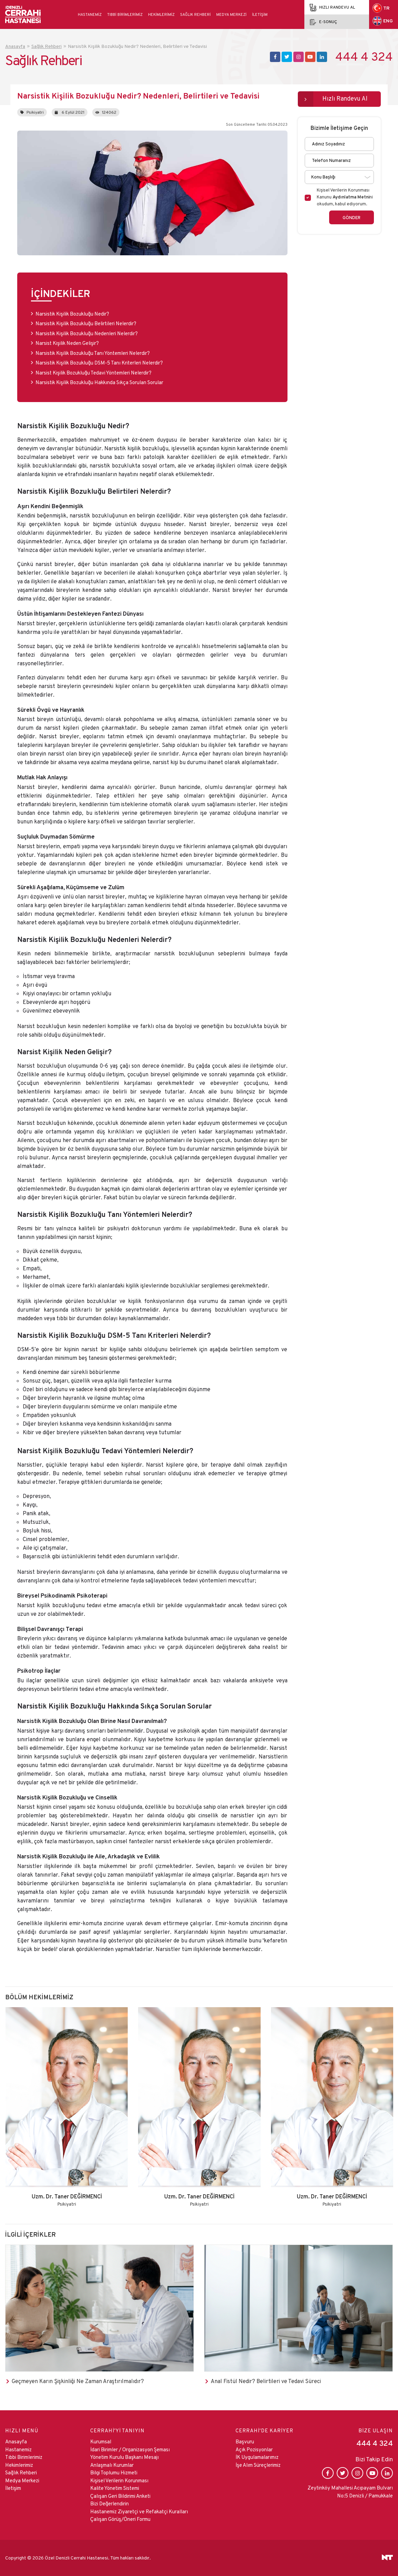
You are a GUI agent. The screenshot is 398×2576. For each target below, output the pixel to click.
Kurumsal (100, 2441)
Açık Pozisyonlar (254, 2449)
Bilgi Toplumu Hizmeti (113, 2472)
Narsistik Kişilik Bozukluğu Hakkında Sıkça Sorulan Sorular (99, 382)
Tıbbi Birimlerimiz (125, 14)
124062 (105, 112)
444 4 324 (364, 56)
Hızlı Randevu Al (344, 98)
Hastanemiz (90, 14)
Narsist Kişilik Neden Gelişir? (67, 343)
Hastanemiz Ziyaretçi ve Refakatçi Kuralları (139, 2511)
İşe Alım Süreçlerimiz (258, 2465)
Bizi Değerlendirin (109, 2503)
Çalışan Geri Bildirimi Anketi (120, 2496)
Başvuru (244, 2441)
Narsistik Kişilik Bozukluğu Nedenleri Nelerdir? (86, 333)
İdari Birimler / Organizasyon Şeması (130, 2449)
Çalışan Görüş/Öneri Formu (120, 2519)
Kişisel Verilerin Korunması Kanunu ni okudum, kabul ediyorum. (345, 197)
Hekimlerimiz (161, 14)
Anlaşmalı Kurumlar (112, 2465)
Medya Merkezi (231, 14)
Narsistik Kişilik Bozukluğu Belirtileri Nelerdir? (85, 323)
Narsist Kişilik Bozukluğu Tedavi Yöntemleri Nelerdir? (93, 372)
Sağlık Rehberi (195, 14)
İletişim (260, 14)
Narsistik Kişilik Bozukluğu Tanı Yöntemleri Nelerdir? (92, 353)
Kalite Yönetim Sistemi (114, 2488)
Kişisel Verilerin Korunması (119, 2480)
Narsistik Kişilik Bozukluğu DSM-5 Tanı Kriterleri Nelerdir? (99, 362)
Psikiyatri (32, 112)
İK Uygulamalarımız (257, 2457)
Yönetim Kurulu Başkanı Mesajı (124, 2457)
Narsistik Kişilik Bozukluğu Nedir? (72, 313)
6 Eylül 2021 (69, 112)
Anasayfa (16, 2441)
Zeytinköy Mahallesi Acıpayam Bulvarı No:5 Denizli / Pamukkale (350, 2491)
